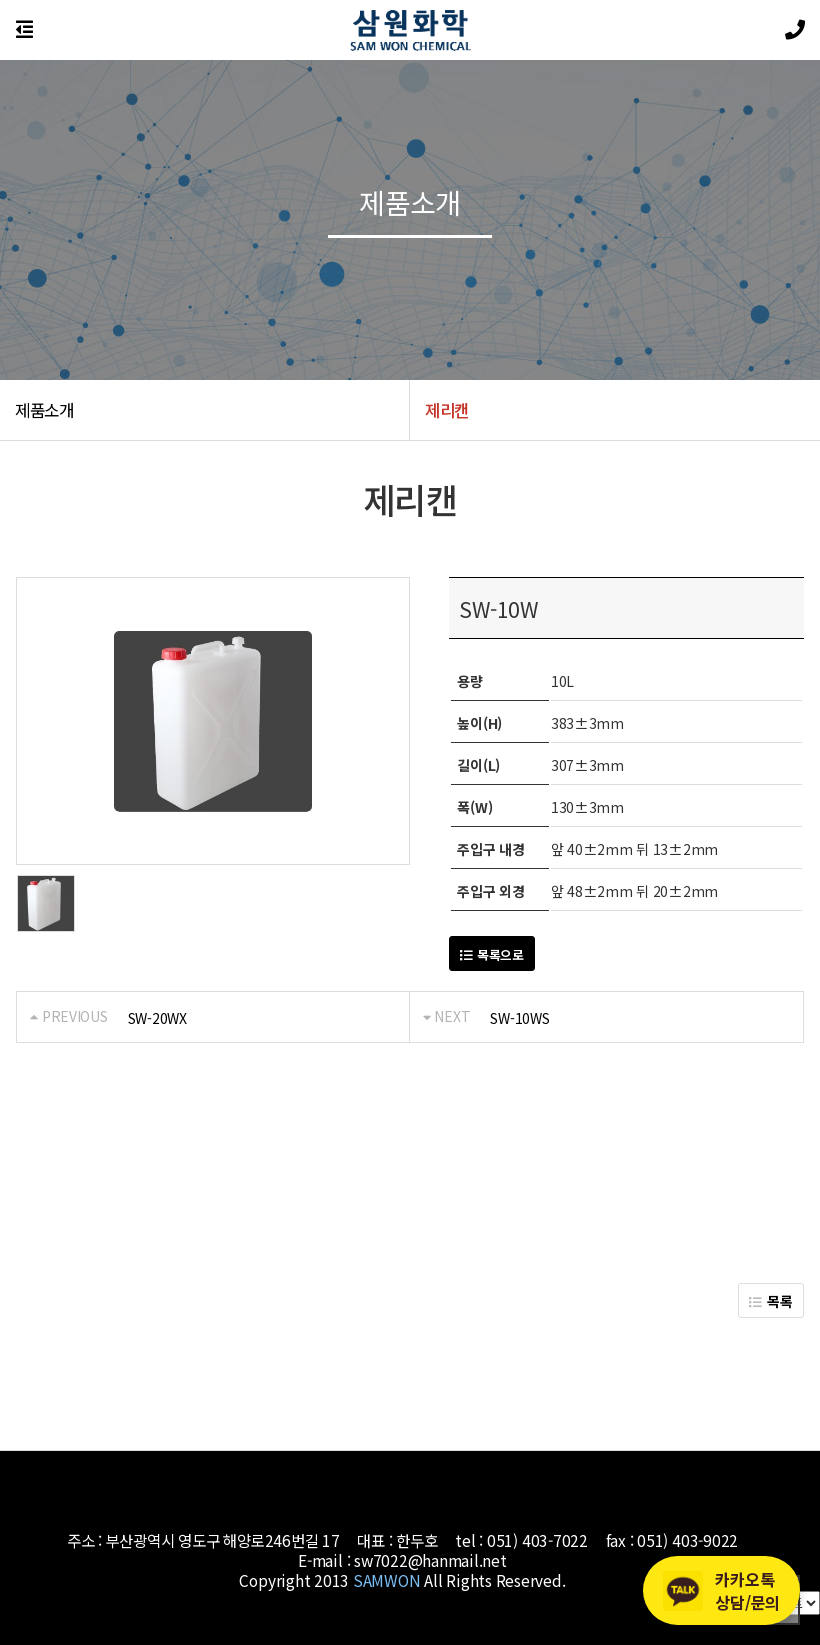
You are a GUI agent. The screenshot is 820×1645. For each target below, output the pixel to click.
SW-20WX (157, 1018)
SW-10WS (519, 1018)
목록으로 (491, 954)
